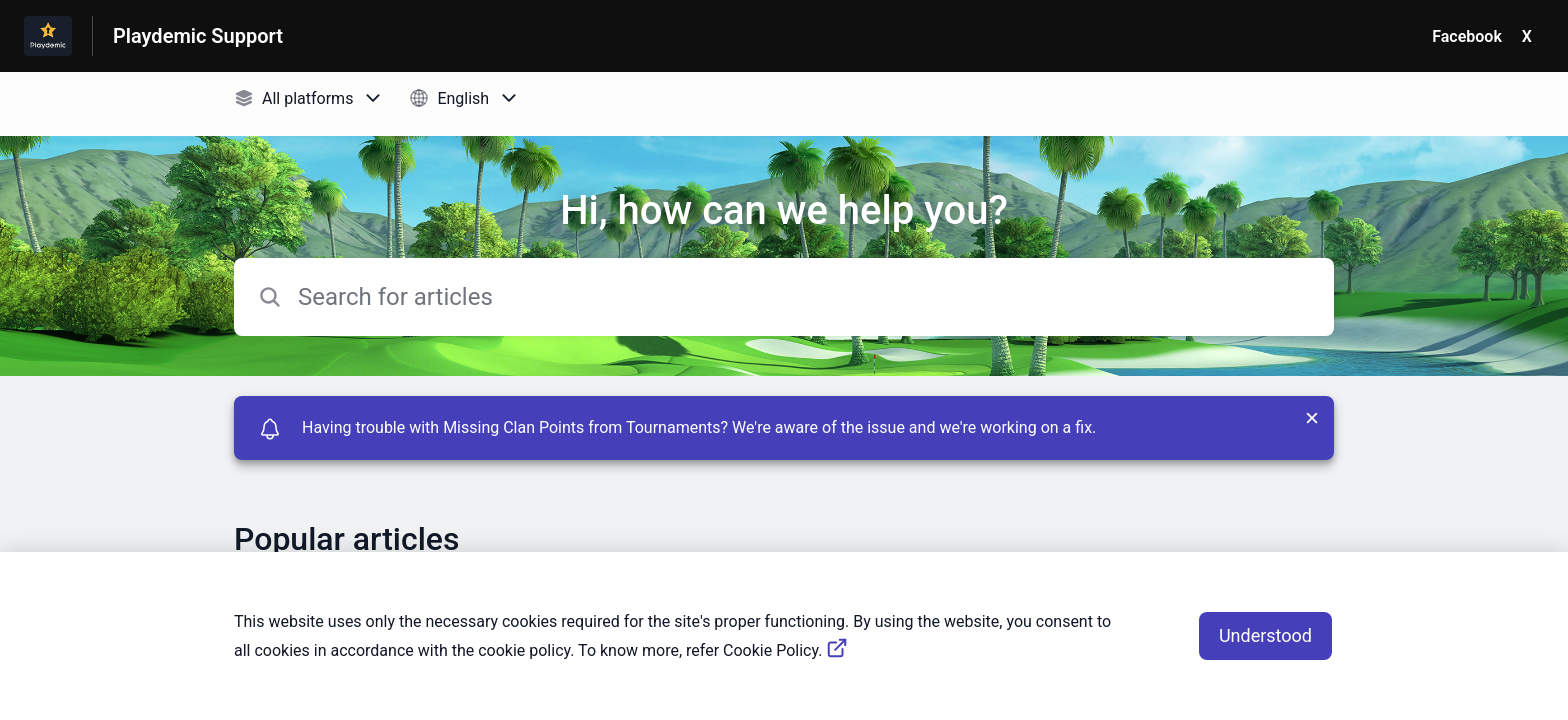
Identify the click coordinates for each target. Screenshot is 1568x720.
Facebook (1467, 36)
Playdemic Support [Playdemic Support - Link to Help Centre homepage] (198, 36)
